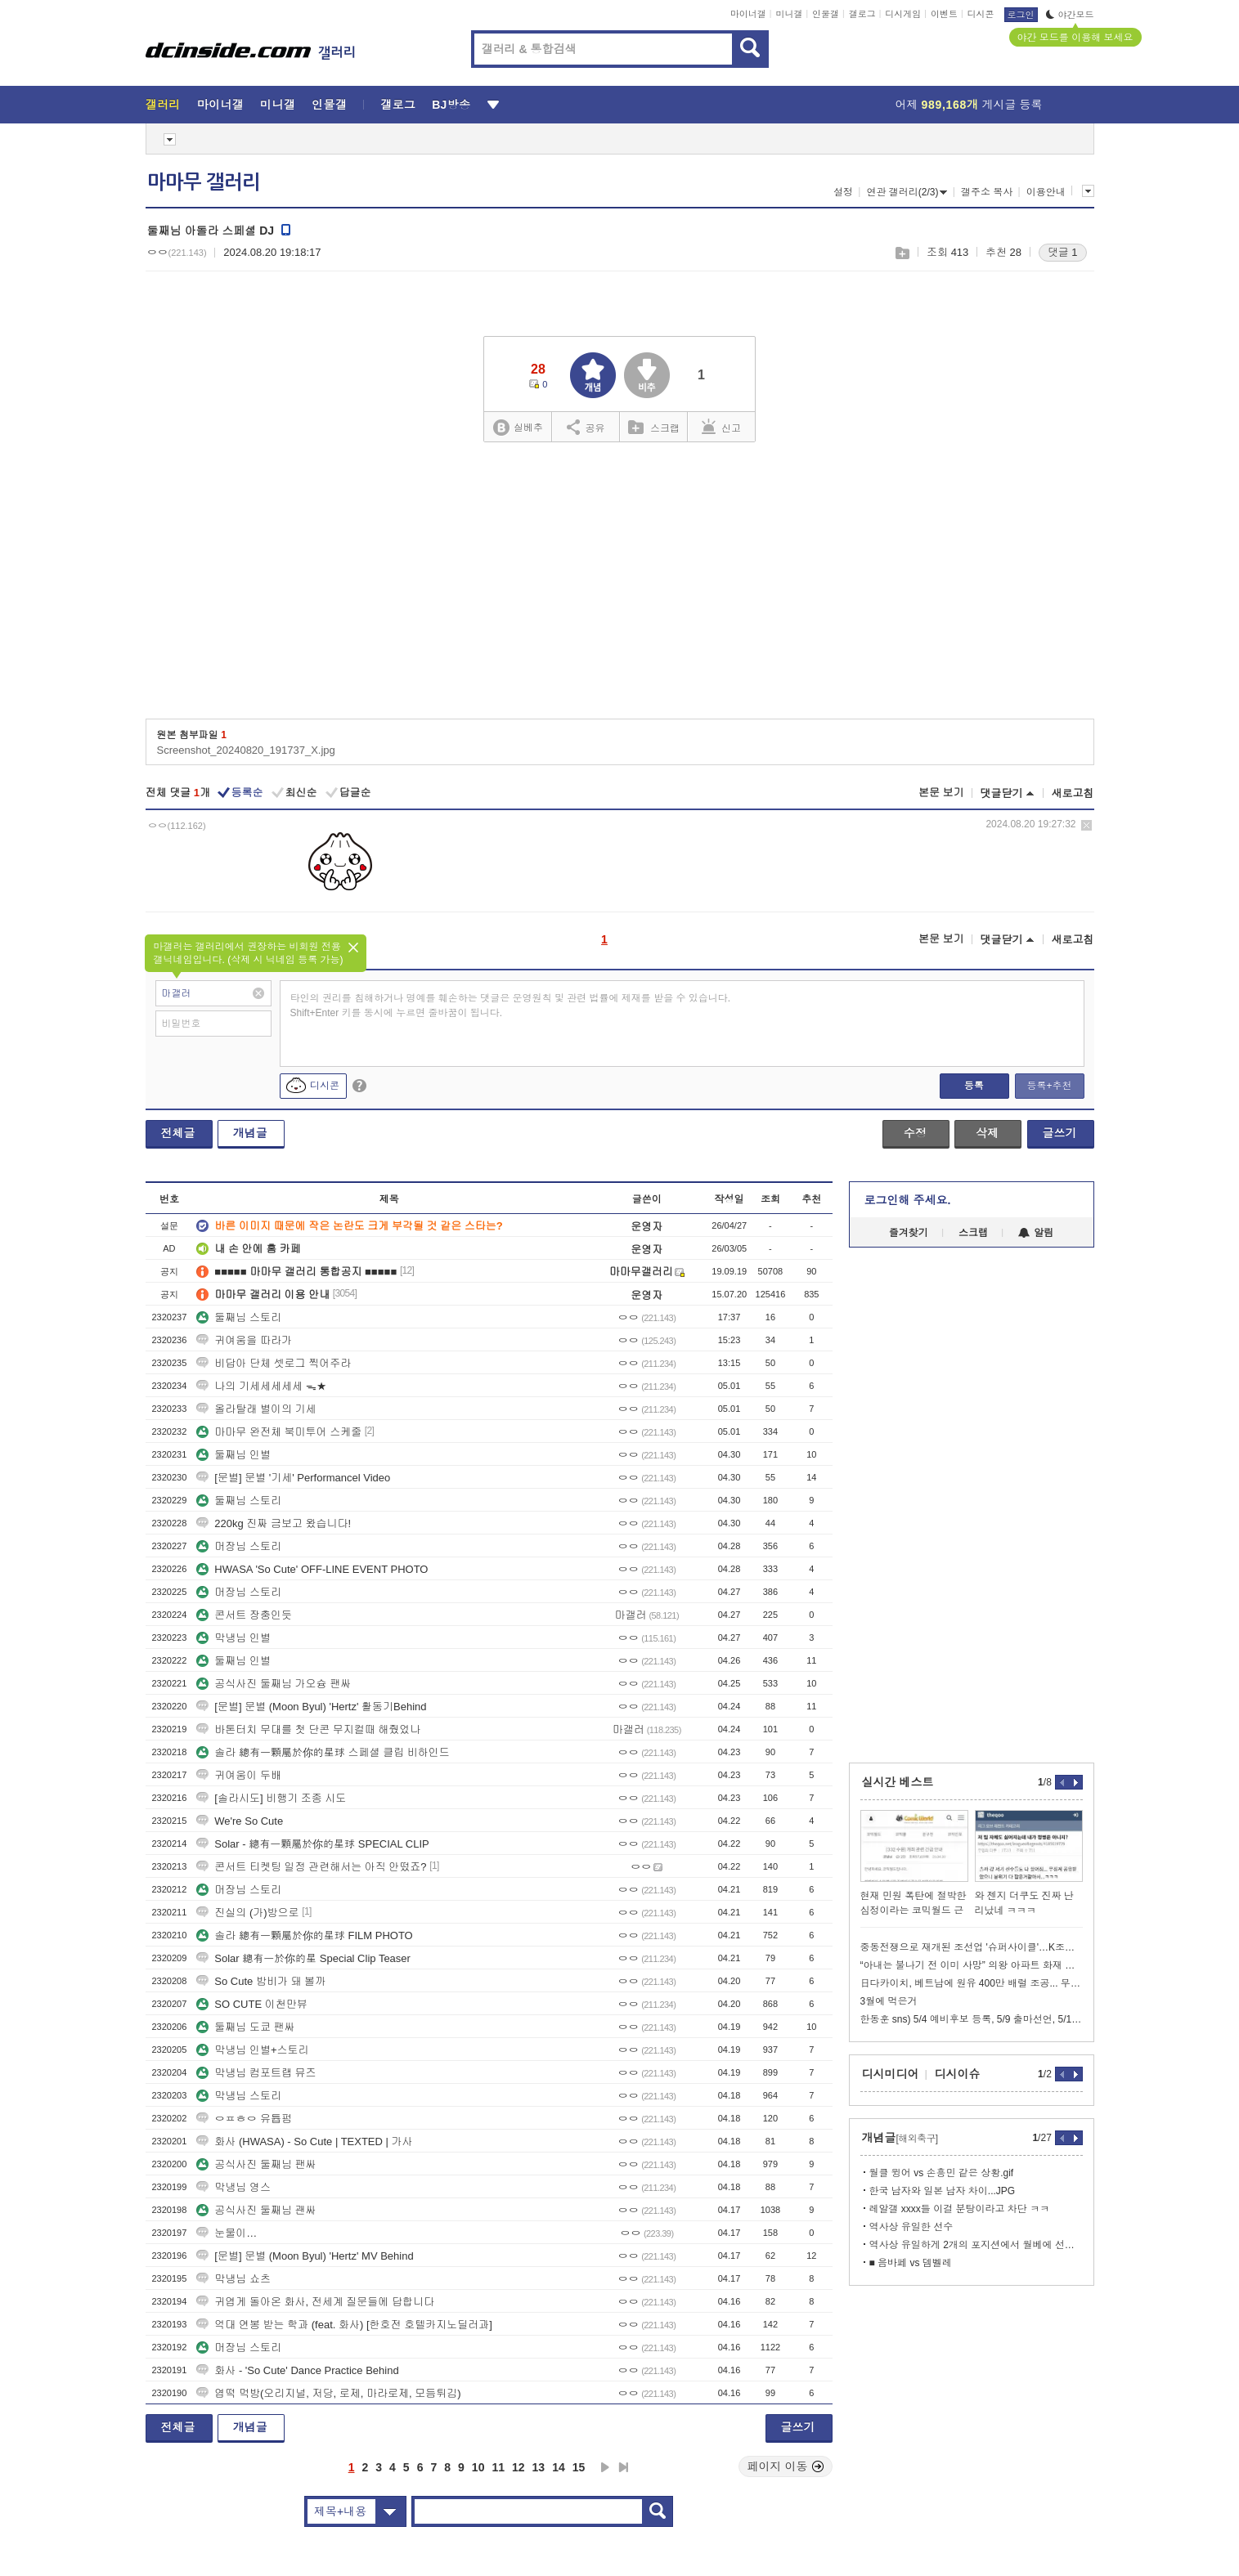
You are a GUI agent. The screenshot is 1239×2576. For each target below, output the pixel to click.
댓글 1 (1063, 252)
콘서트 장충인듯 (244, 1615)
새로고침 (1073, 793)
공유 (586, 427)
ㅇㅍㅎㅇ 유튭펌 (244, 2118)
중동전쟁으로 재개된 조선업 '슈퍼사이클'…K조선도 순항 (971, 1947)
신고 (721, 427)
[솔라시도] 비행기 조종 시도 (271, 1798)
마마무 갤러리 (203, 182)
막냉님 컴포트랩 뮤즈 (256, 2073)
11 (498, 2467)
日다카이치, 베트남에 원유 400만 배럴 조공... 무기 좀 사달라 (971, 1983)
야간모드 (1070, 15)
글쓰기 (1060, 1133)
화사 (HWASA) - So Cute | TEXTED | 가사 (304, 2141)
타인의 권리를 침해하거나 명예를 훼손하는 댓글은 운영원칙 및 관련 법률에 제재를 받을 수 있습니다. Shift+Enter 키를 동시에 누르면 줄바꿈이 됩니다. (510, 1005)
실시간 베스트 (898, 1782)
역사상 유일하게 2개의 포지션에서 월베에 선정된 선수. (976, 2245)
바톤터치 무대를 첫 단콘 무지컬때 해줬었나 (308, 1729)
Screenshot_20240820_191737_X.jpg (246, 750)
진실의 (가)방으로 (247, 1912)
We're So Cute (239, 1821)
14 (558, 2467)
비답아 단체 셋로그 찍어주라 (273, 1363)
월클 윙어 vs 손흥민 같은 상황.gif (941, 2173)
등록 (974, 1085)
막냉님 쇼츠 (233, 2279)
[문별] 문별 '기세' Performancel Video (293, 1478)
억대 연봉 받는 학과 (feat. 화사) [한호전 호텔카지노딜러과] (344, 2324)
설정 (843, 192)
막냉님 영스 (233, 2187)
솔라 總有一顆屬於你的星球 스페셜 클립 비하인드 (322, 1752)
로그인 (1021, 15)
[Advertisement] (619, 586)
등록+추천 (1048, 1085)
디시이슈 (958, 2074)
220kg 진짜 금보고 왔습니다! (273, 1523)
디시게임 (903, 14)
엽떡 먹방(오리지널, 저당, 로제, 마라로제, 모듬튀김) (328, 2393)
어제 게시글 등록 (969, 104)
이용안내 (1046, 192)
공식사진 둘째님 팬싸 (256, 2164)
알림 (1035, 1233)
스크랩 (901, 253)
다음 (605, 2467)
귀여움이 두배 (238, 1775)
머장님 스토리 (238, 1546)
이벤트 (944, 14)
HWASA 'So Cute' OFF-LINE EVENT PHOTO (312, 1569)
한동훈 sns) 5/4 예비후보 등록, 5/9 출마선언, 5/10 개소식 (971, 2019)
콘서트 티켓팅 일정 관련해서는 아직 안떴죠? (311, 1867)
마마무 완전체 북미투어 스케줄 (278, 1432)
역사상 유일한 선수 (911, 2227)
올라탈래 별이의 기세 (256, 1409)
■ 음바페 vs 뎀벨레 (910, 2263)
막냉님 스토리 (238, 2096)
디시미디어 (890, 2074)
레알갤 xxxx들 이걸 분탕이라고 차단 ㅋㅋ (959, 2209)
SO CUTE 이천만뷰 (251, 2004)
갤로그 (862, 14)
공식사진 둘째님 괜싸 (256, 2210)
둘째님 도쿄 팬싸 (245, 2027)
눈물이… (226, 2233)
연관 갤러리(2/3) (906, 192)
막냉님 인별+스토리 (252, 2050)
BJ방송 (451, 104)
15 (579, 2467)
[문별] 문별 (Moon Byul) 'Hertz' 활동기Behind (311, 1706)
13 (538, 2467)
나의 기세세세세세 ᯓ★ (261, 1386)
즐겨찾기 (908, 1233)
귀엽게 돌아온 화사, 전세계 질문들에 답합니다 (315, 2302)
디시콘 (980, 14)
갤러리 (163, 104)
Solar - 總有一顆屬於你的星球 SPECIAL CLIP (312, 1844)
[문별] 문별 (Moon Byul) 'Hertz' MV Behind (304, 2256)
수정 (915, 1133)
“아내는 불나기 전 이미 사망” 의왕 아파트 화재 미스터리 (971, 1965)
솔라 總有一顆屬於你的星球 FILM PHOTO (304, 1935)
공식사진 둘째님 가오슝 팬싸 (273, 1684)
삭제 (1086, 825)
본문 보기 (941, 792)
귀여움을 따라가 (244, 1340)
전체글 (178, 1133)
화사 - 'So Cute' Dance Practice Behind (297, 2370)
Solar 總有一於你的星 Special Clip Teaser (303, 1958)
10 (478, 2467)
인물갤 (825, 14)
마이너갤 (748, 14)
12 (518, 2467)
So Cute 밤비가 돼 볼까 (260, 1981)
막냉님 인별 (233, 1638)
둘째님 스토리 (238, 1317)
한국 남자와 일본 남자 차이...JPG (942, 2191)
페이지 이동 (785, 2466)
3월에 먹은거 (889, 2001)
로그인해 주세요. (907, 1200)
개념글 (250, 1133)
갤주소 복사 (986, 192)
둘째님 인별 (233, 1455)
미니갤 (788, 14)
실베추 (517, 428)
